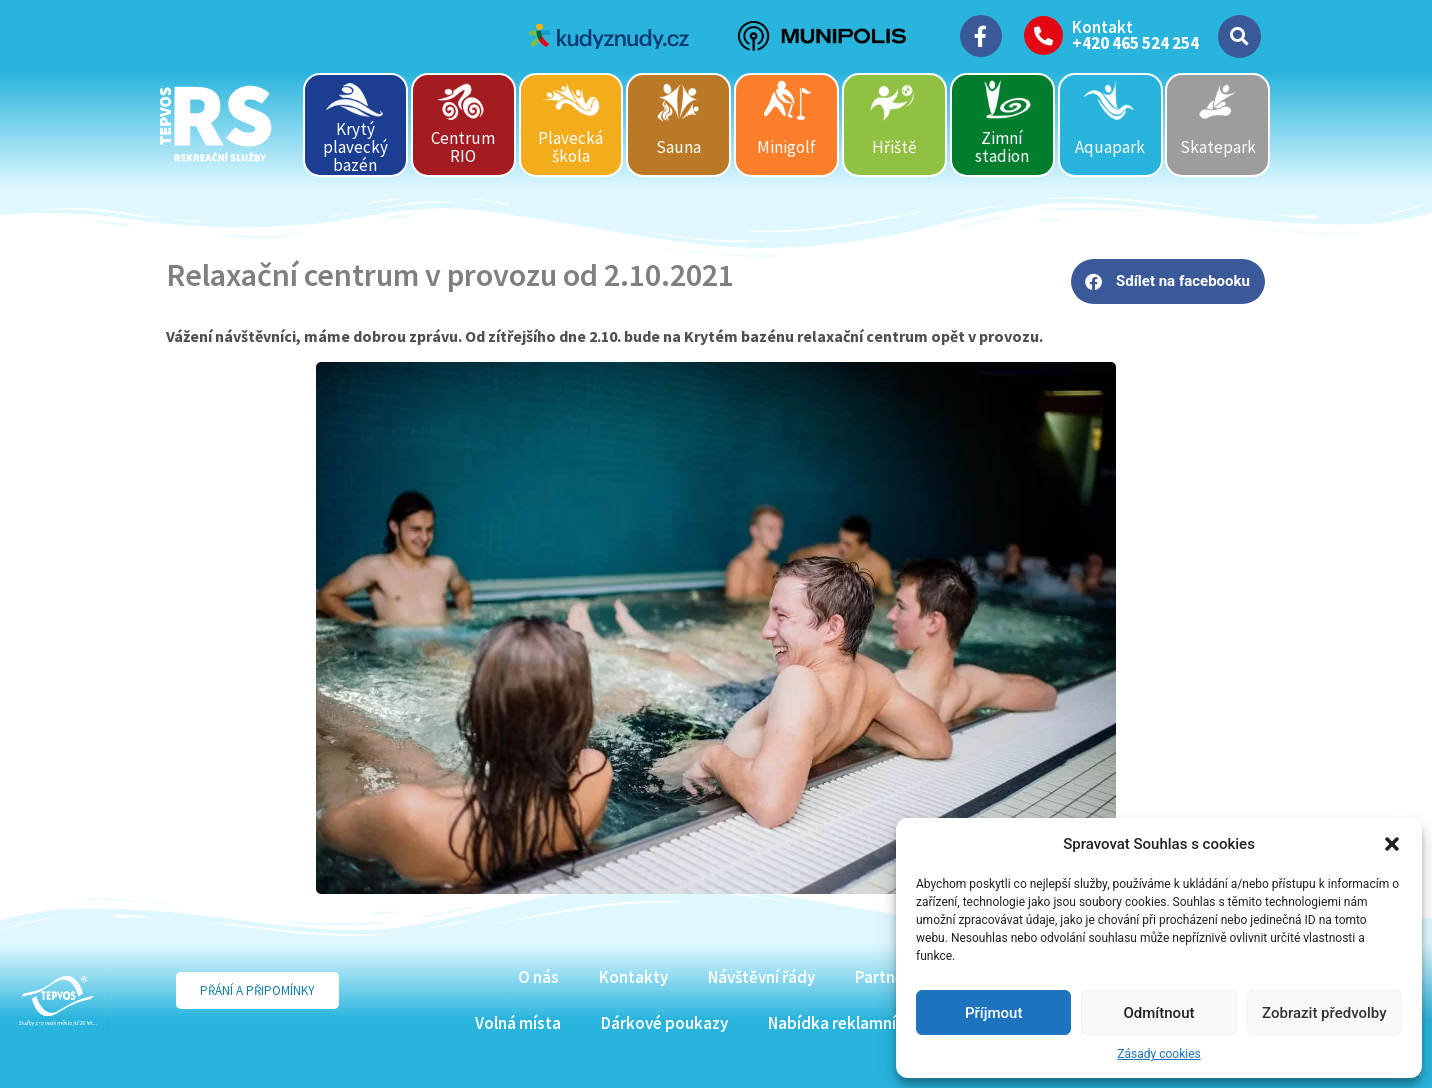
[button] (1392, 844)
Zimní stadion (1002, 147)
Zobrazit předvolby (1324, 1013)
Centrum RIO (463, 147)
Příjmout (993, 1013)
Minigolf (786, 147)
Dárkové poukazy (664, 1023)
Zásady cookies (1158, 1054)
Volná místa (518, 1023)
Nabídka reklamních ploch (862, 1023)
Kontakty (633, 977)
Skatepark (1218, 147)
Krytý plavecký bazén (355, 146)
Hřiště (894, 147)
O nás (538, 977)
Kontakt (1102, 27)
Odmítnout (1159, 1013)
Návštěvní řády (761, 977)
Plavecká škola (570, 147)
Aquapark (1110, 147)
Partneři (884, 977)
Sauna (678, 147)
